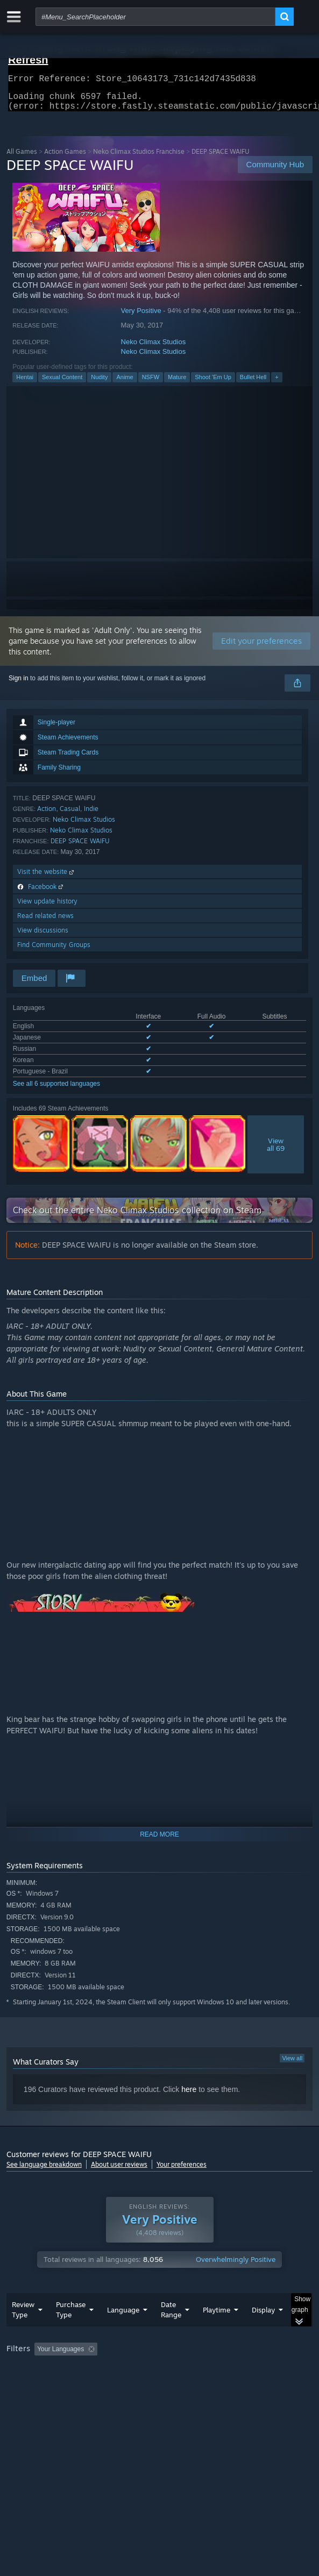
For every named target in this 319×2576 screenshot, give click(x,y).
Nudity (99, 383)
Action (46, 815)
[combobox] (155, 17)
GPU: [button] (234, 2385)
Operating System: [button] (142, 2385)
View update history (47, 907)
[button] (42, 2370)
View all (292, 2064)
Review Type (23, 2331)
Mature (177, 383)
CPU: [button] (197, 2385)
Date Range (171, 2331)
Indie (91, 815)
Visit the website (46, 878)
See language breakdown (44, 2171)
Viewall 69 (276, 1151)
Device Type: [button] (27, 2398)
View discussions (42, 937)
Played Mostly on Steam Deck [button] (52, 2385)
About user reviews (119, 2171)
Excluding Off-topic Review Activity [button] (169, 2370)
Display (263, 2331)
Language (123, 2331)
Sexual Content (62, 383)
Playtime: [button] (252, 2370)
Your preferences (182, 2171)
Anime (124, 383)
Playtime (216, 2331)
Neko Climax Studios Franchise (139, 158)
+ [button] (276, 383)
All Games (21, 158)
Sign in (19, 684)
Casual (70, 815)
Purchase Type (71, 2331)
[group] (159, 2384)
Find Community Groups (53, 951)
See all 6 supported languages (56, 1090)
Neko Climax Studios (153, 348)
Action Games (65, 158)
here (188, 2095)
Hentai (24, 383)
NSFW (150, 383)
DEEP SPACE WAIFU (80, 847)
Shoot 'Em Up (213, 383)
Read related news (45, 922)
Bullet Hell (253, 383)
